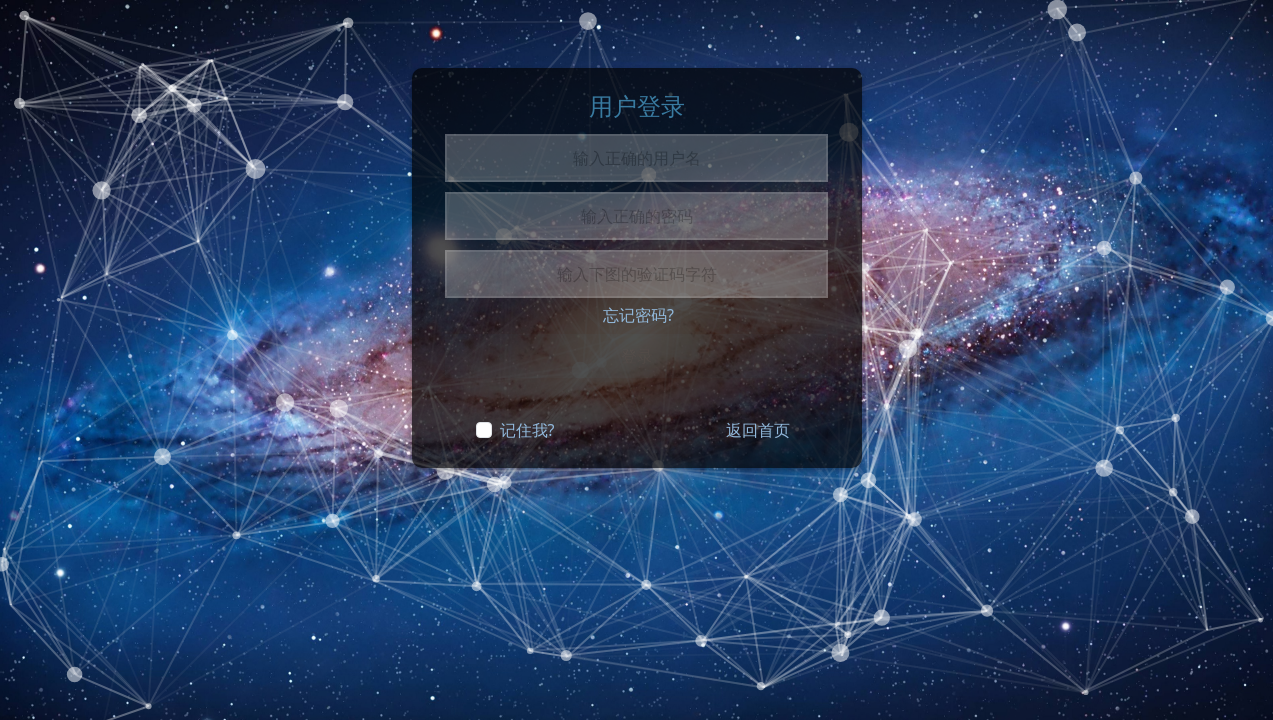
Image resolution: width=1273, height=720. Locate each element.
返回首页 (758, 430)
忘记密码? (638, 315)
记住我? (527, 430)
